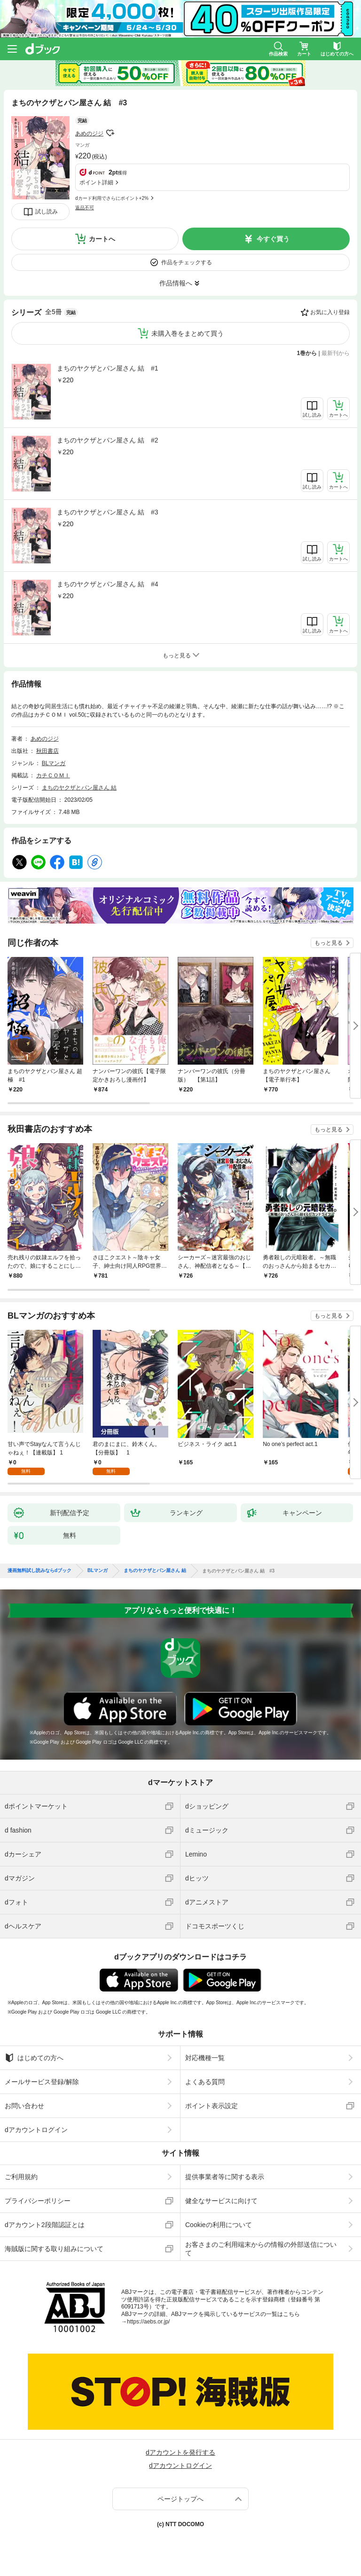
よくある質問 (205, 2082)
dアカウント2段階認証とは (45, 2224)
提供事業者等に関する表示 (224, 2177)
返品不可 (84, 207)
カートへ (102, 239)
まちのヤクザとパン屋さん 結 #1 (107, 368)
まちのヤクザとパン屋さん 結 (79, 787)
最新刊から (336, 353)
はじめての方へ (34, 2057)
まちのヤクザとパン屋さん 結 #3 (107, 512)
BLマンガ (54, 763)
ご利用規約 (21, 2177)
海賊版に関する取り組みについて (54, 2248)
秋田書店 (47, 751)
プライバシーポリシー (38, 2201)
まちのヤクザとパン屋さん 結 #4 (107, 584)
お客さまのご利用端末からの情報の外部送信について (261, 2249)
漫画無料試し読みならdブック (39, 1570)
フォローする (110, 133)
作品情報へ (175, 283)
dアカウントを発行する (180, 2452)
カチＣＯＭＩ (53, 775)
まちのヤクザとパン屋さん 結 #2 (107, 440)
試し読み (46, 211)
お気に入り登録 (330, 312)
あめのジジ (89, 133)
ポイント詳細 (96, 182)
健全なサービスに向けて (221, 2201)
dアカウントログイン (36, 2129)
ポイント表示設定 (211, 2106)
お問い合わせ (24, 2106)
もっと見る (328, 943)
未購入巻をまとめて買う (187, 333)
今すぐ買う (273, 239)
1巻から (307, 353)
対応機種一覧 (205, 2058)
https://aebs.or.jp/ (148, 2321)
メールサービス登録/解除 (42, 2082)
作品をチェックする (186, 262)
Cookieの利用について (218, 2224)
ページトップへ (180, 2499)
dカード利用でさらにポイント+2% (112, 198)
